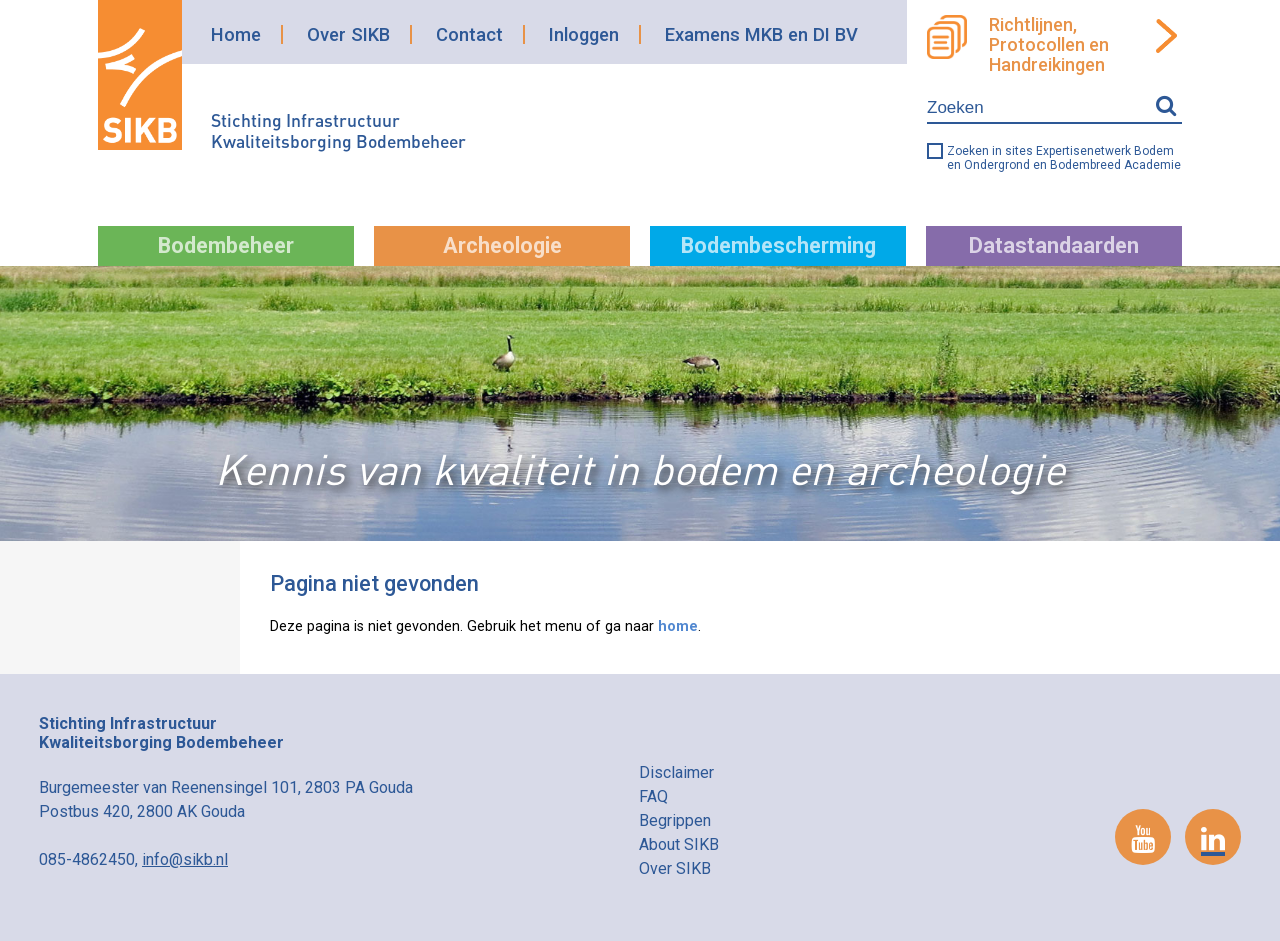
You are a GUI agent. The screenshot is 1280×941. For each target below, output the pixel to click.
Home (236, 34)
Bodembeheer (226, 245)
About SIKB (679, 844)
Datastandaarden (1054, 245)
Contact (469, 34)
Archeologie (502, 245)
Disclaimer (676, 772)
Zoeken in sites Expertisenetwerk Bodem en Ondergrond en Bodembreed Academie (1064, 158)
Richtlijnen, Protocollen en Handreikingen (1049, 45)
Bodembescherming (778, 245)
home (678, 626)
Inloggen (584, 34)
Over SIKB (348, 34)
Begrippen (675, 820)
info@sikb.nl (185, 859)
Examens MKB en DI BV (761, 34)
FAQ (653, 796)
